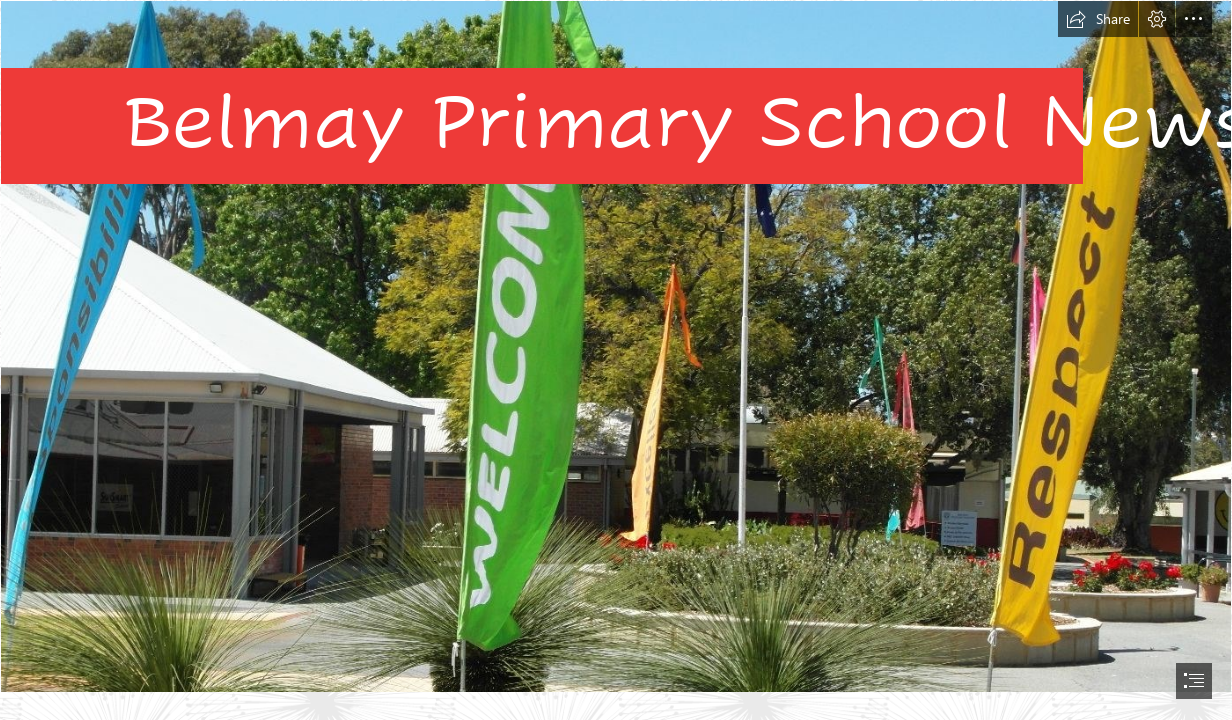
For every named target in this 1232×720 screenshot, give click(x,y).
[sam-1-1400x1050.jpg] (616, 346)
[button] (1098, 19)
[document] (616, 360)
